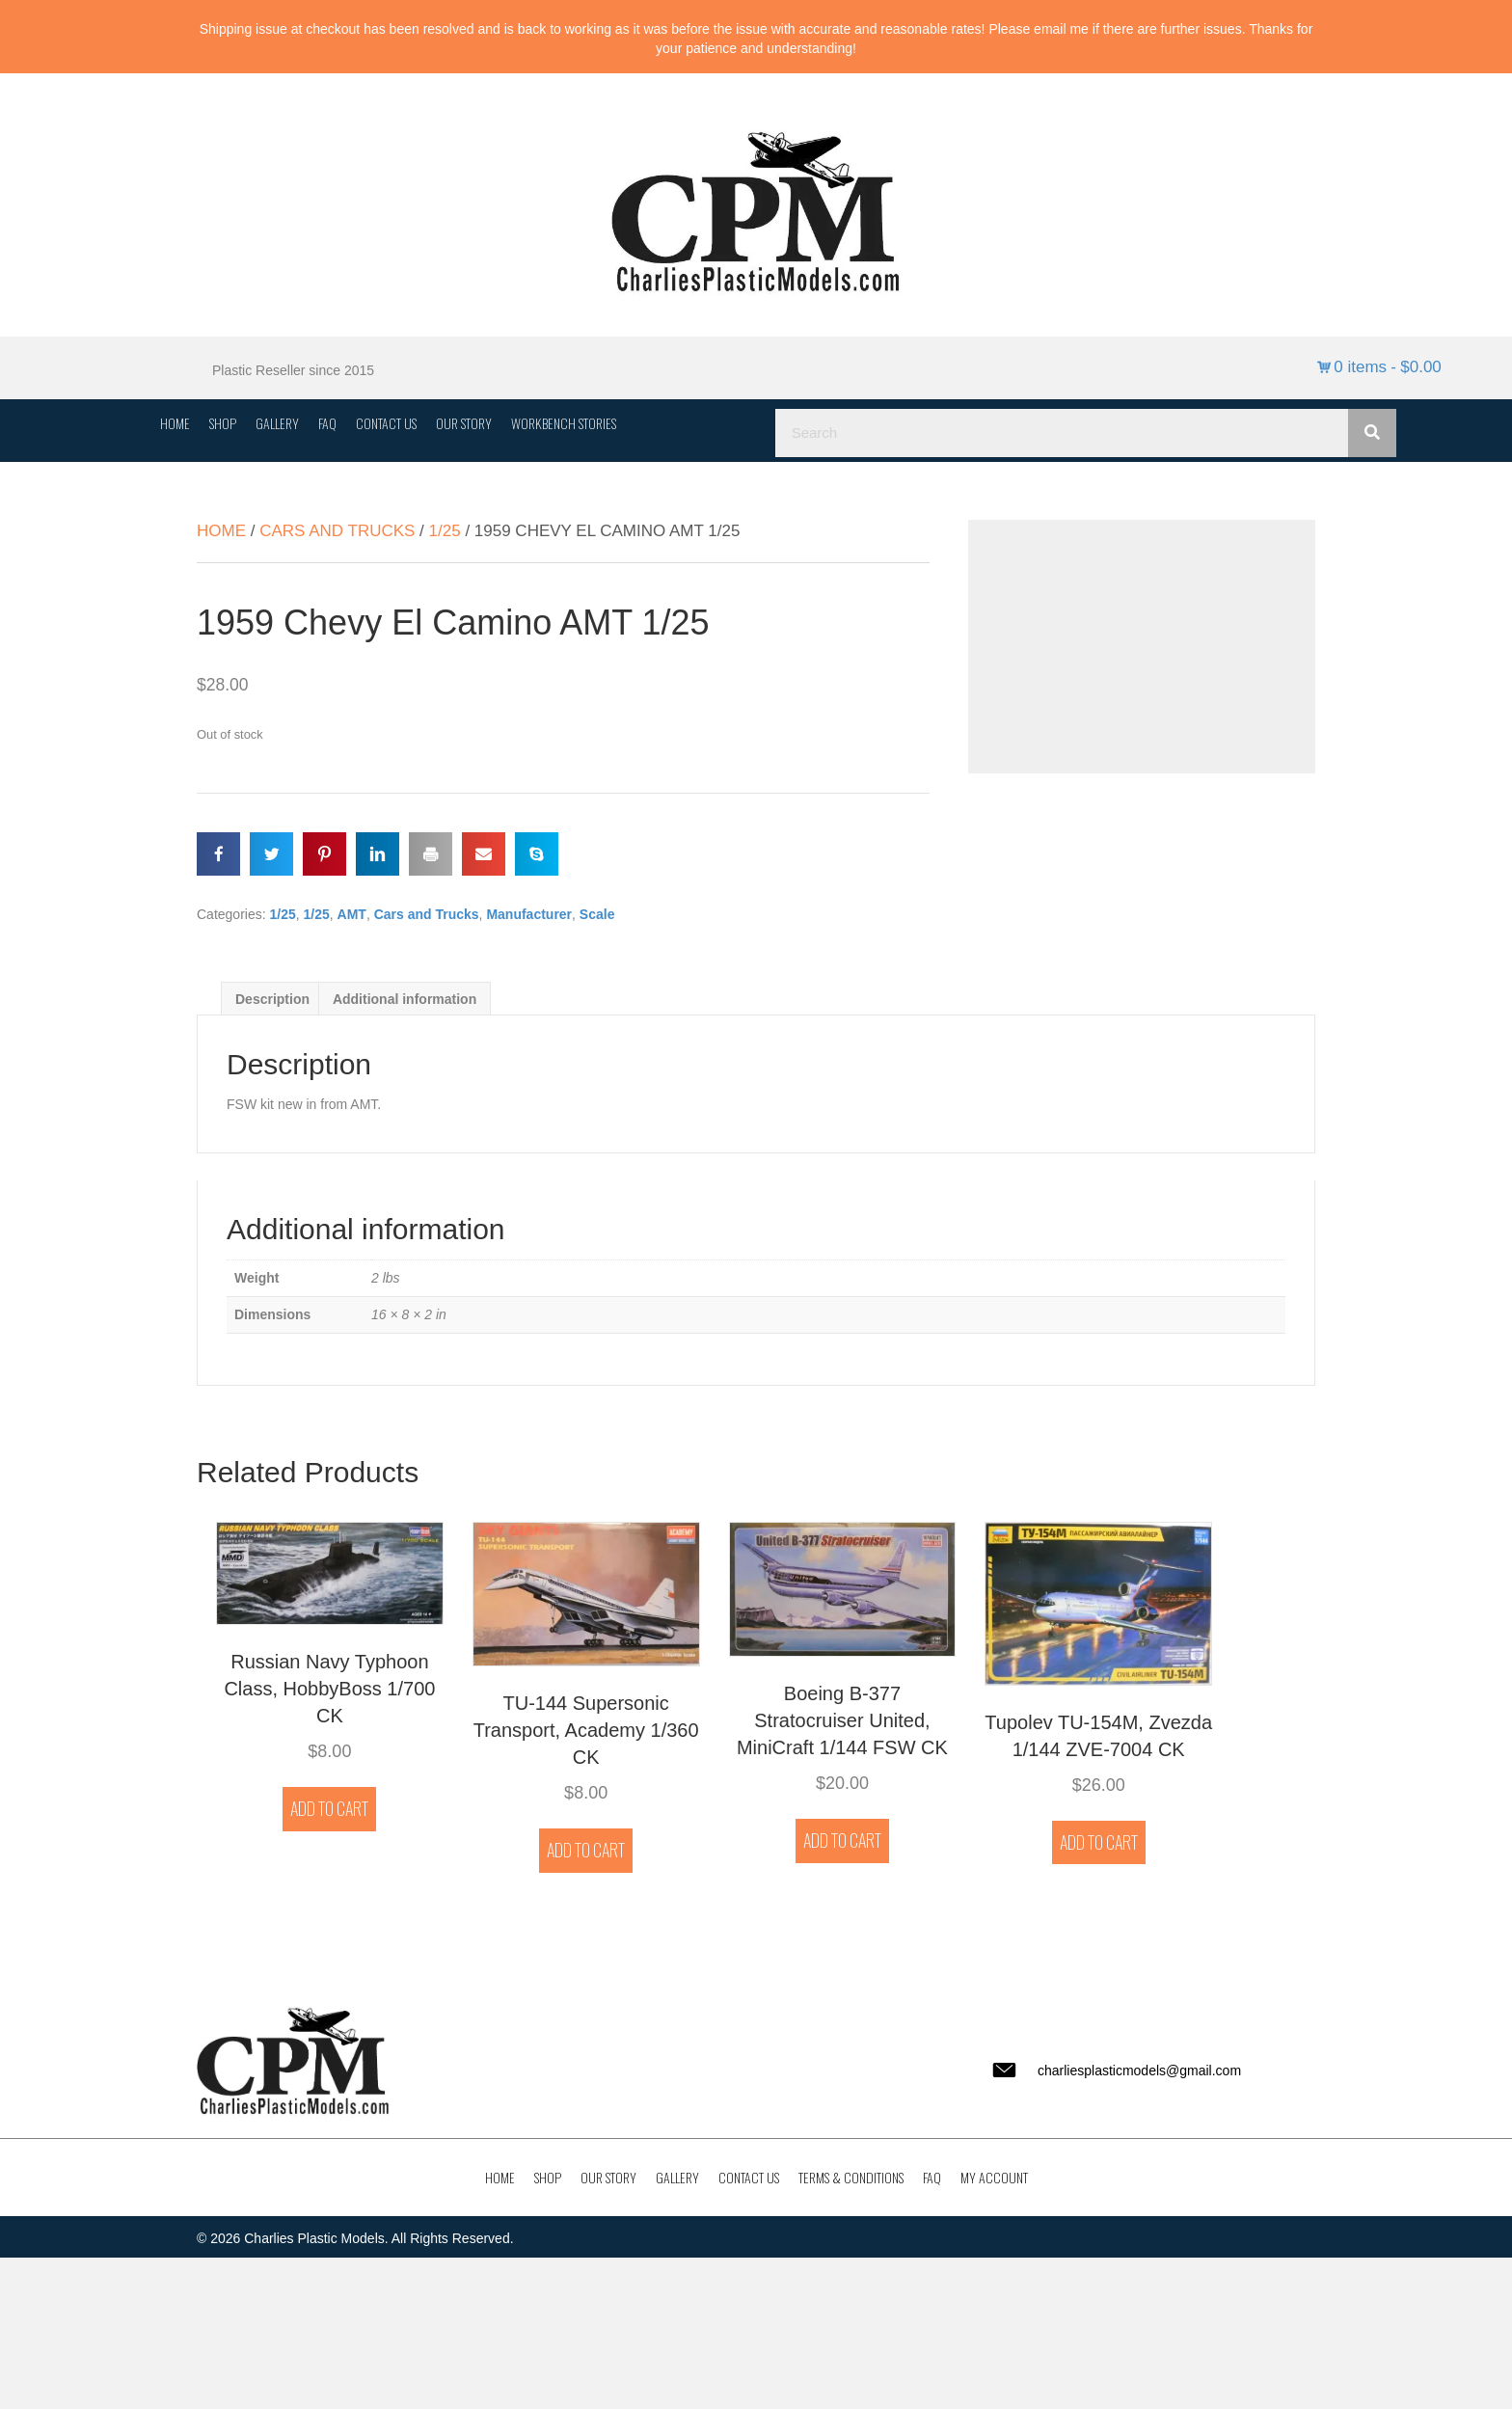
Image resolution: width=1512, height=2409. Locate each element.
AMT (352, 914)
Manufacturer (529, 914)
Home (221, 531)
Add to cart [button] (329, 1808)
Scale (597, 914)
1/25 (445, 531)
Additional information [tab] (404, 999)
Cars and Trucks (337, 531)
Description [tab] (272, 999)
